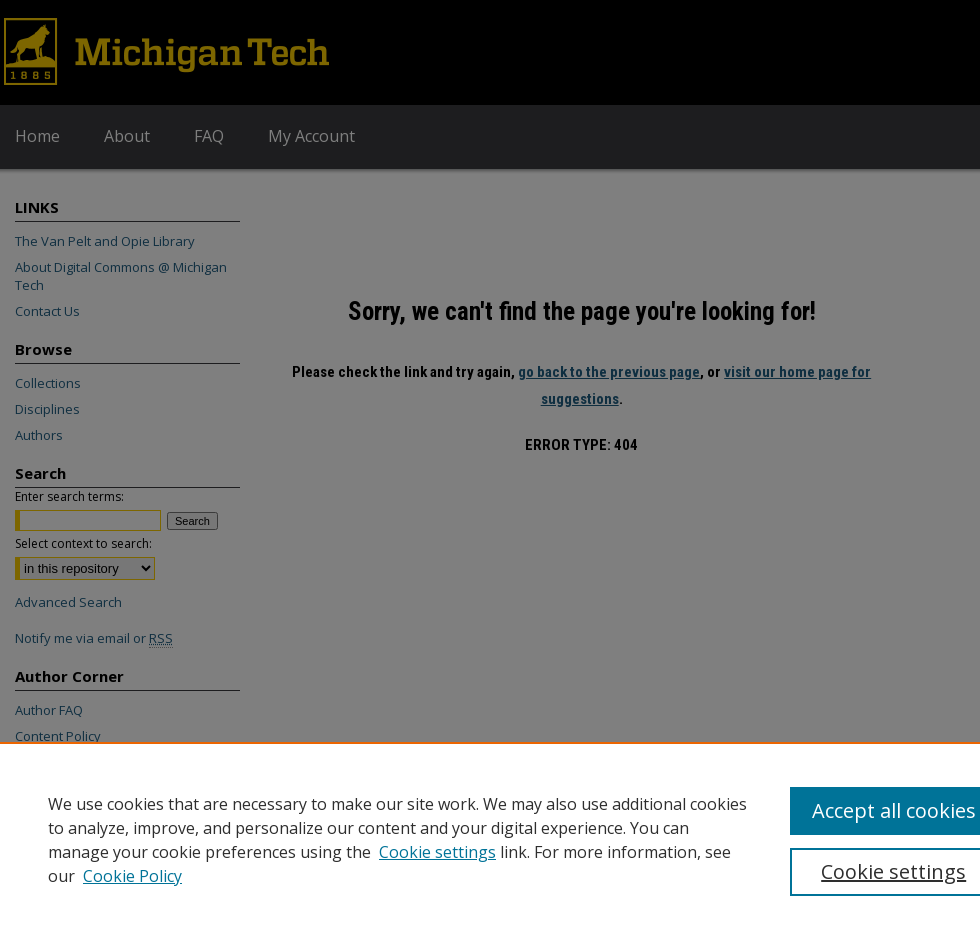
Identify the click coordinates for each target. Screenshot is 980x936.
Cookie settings (437, 852)
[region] (490, 839)
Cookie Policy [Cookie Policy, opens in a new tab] (132, 876)
